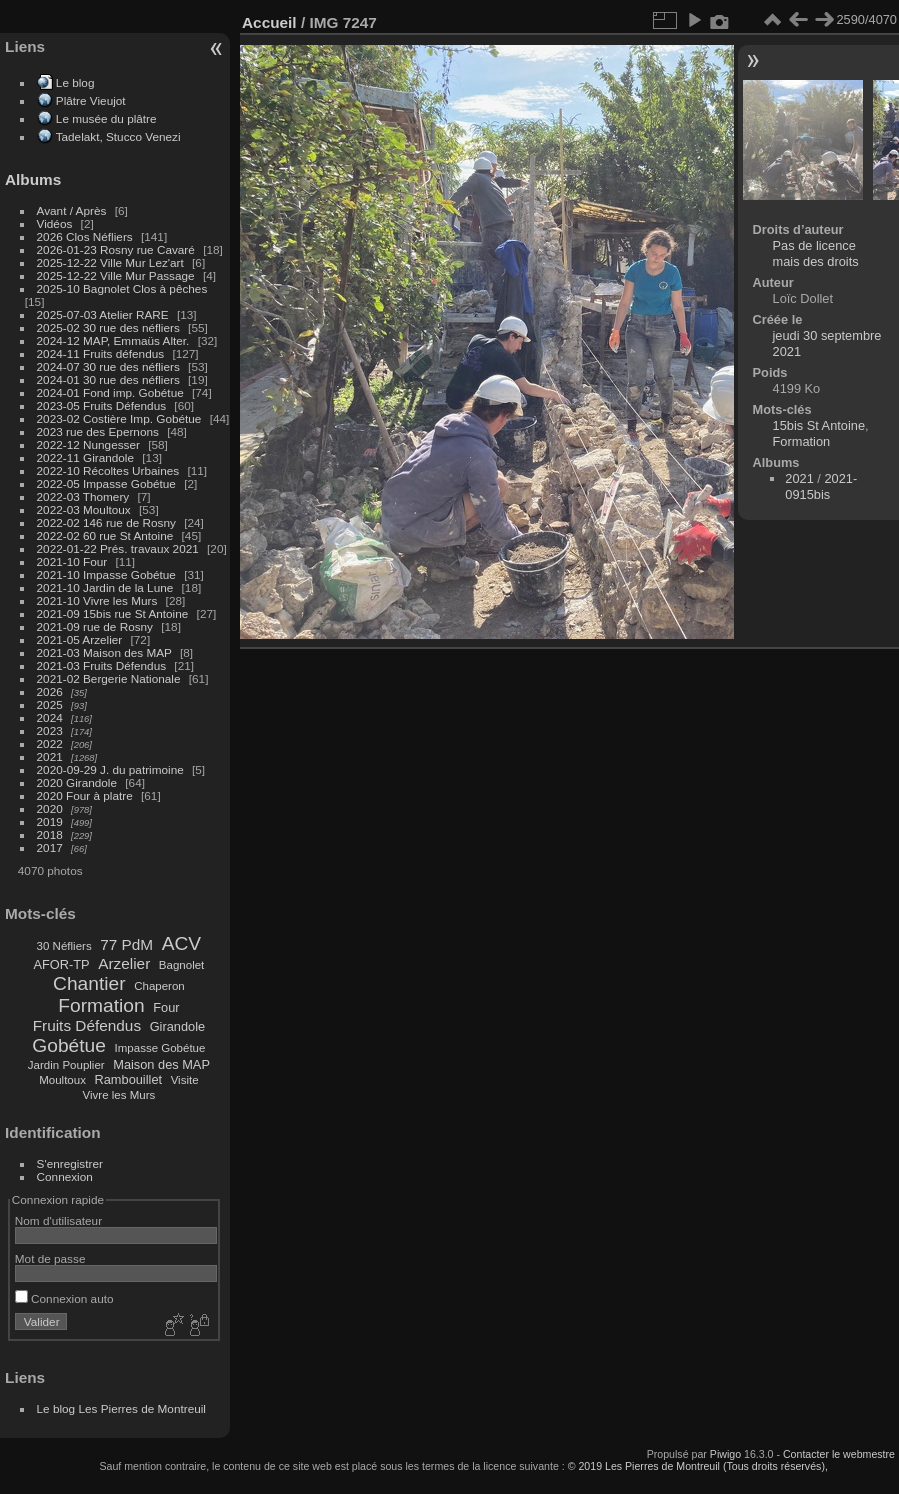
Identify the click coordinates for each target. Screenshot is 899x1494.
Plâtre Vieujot (91, 100)
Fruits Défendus (87, 1025)
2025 (50, 704)
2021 (50, 756)
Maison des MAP (161, 1064)
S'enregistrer (70, 1163)
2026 (50, 691)
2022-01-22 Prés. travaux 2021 (118, 548)
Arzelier (124, 963)
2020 (50, 808)
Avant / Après (72, 210)
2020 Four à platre (85, 795)
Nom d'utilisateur (58, 1220)
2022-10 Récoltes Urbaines (108, 470)
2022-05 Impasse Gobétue (106, 483)
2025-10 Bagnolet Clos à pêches (122, 288)
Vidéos (55, 223)
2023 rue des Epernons (98, 431)
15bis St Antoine (819, 425)
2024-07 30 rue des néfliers (108, 366)
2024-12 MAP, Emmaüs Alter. (113, 340)
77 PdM (126, 944)
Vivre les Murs (119, 1095)
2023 (50, 730)
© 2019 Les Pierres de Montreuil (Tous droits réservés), (698, 1466)
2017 (50, 847)
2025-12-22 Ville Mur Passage (116, 275)
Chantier (89, 983)
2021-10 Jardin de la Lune (105, 587)
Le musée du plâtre (106, 118)
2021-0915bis (821, 486)
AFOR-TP (61, 964)
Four (166, 1007)
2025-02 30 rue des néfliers (108, 327)
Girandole (178, 1026)
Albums (33, 179)
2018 (50, 834)
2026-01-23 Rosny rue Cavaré (116, 249)
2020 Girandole (77, 782)
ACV (181, 943)
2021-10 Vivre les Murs (97, 600)
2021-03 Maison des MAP (104, 652)
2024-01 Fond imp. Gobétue (110, 392)
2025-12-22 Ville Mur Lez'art (110, 262)
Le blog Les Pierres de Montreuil (121, 1408)
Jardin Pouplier (66, 1065)
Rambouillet (129, 1079)
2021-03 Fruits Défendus (102, 665)
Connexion (65, 1176)
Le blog (75, 82)
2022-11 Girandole (85, 457)
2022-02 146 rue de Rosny (106, 522)
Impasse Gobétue (160, 1048)
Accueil (269, 22)
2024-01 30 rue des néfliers (110, 379)
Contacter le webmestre (839, 1454)
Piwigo (725, 1454)
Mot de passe (50, 1258)
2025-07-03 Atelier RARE (103, 314)
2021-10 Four (72, 561)
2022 (50, 743)
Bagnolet (181, 965)
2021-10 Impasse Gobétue (106, 574)
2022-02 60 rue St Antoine (105, 535)
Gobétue (69, 1045)
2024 (50, 717)
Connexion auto (64, 1298)
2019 (50, 821)
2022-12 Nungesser (88, 444)
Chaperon (159, 986)
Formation (101, 1005)
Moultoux (62, 1080)
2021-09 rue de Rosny (95, 626)
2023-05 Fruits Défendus (102, 405)
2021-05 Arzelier (80, 639)
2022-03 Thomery (83, 496)
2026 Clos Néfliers (85, 236)
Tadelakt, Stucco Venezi (118, 136)
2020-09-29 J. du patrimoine (110, 769)
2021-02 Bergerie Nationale (109, 678)
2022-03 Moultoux (84, 509)
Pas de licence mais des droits (816, 253)
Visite (185, 1080)
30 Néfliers (64, 946)
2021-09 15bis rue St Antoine (113, 613)
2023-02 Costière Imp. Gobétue (119, 418)
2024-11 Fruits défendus (101, 353)
